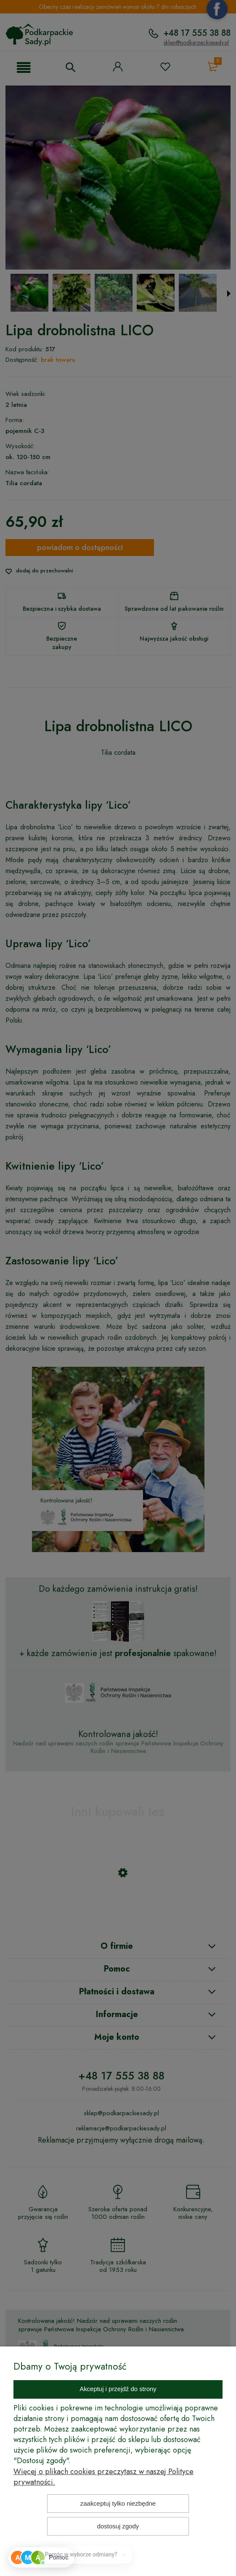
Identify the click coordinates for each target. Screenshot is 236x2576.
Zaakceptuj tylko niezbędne (118, 2503)
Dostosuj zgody (118, 2526)
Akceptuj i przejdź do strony (118, 2388)
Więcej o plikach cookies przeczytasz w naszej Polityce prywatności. (103, 2477)
